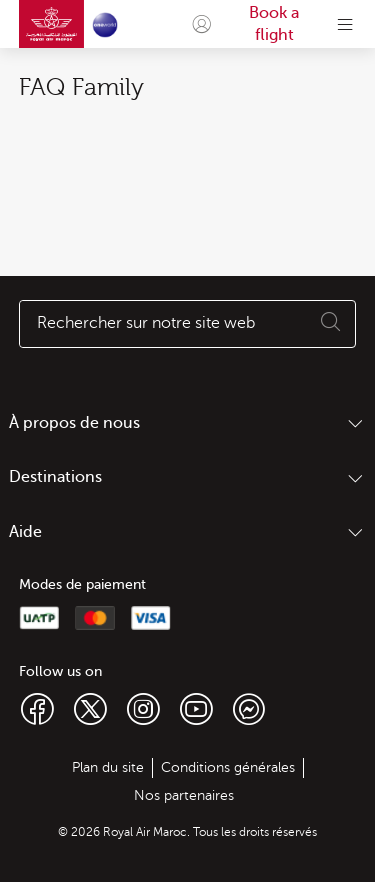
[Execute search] (331, 324)
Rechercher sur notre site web (146, 323)
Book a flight (274, 24)
